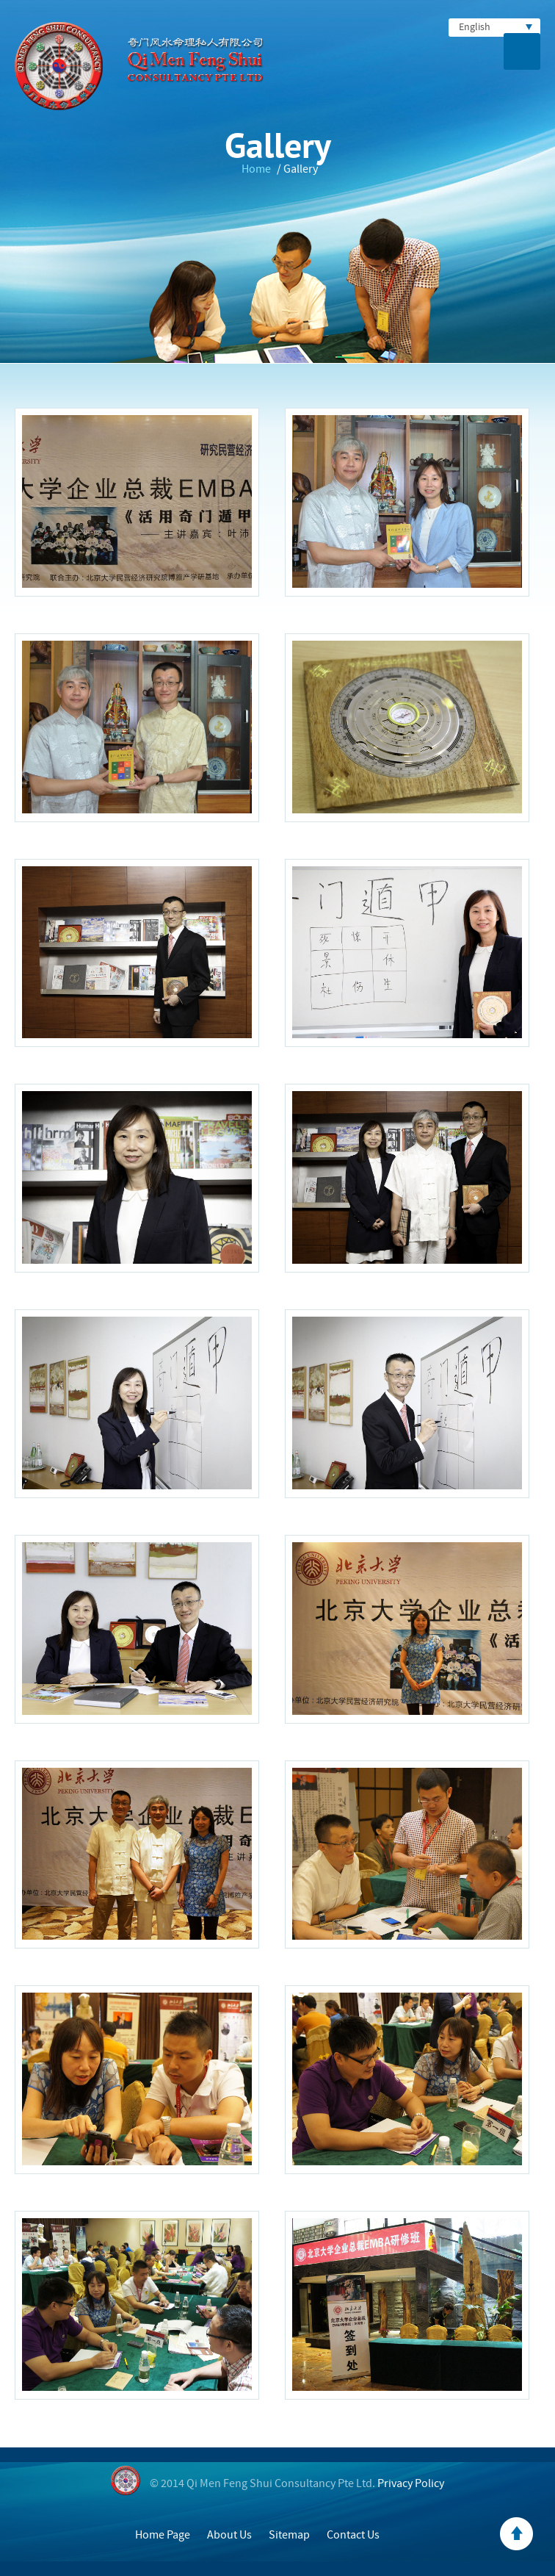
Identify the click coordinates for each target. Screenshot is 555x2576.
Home (256, 169)
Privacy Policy (410, 2483)
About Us (229, 2535)
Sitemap (289, 2535)
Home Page (162, 2535)
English (495, 27)
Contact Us (353, 2535)
